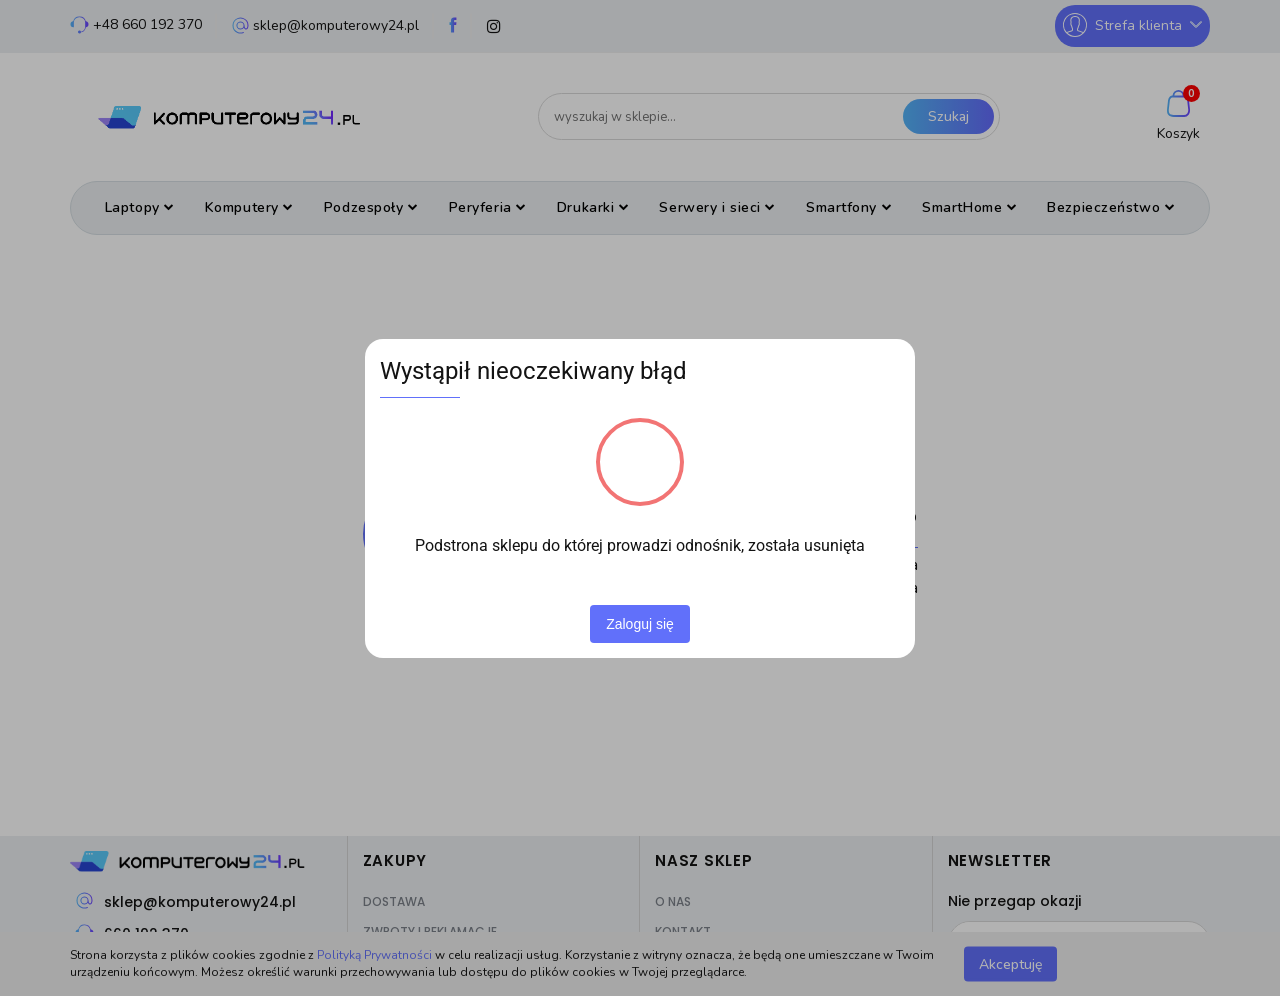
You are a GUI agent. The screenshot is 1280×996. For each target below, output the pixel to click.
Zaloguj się (640, 624)
